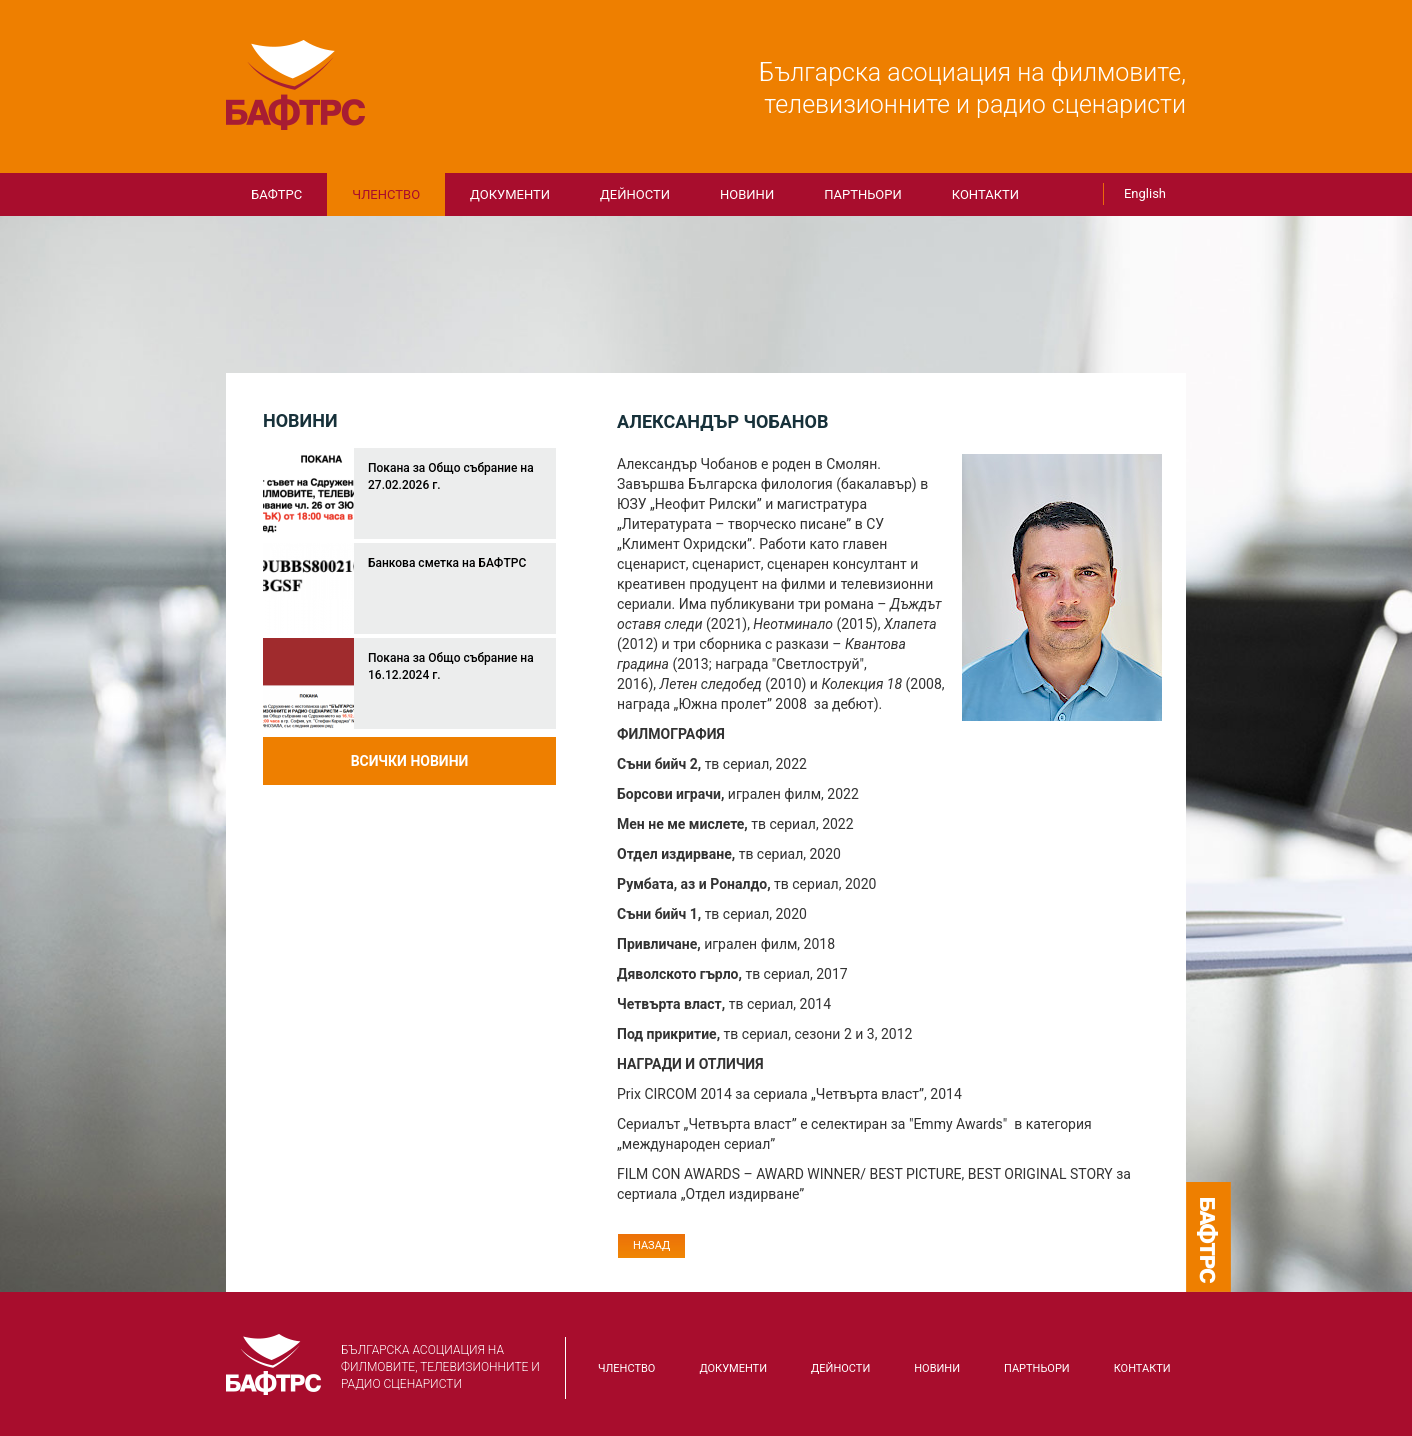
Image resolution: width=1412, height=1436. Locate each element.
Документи (510, 194)
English (1145, 193)
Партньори (863, 194)
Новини (747, 194)
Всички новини (410, 761)
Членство (386, 194)
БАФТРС (296, 85)
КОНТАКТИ (985, 194)
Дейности (635, 194)
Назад (651, 1245)
